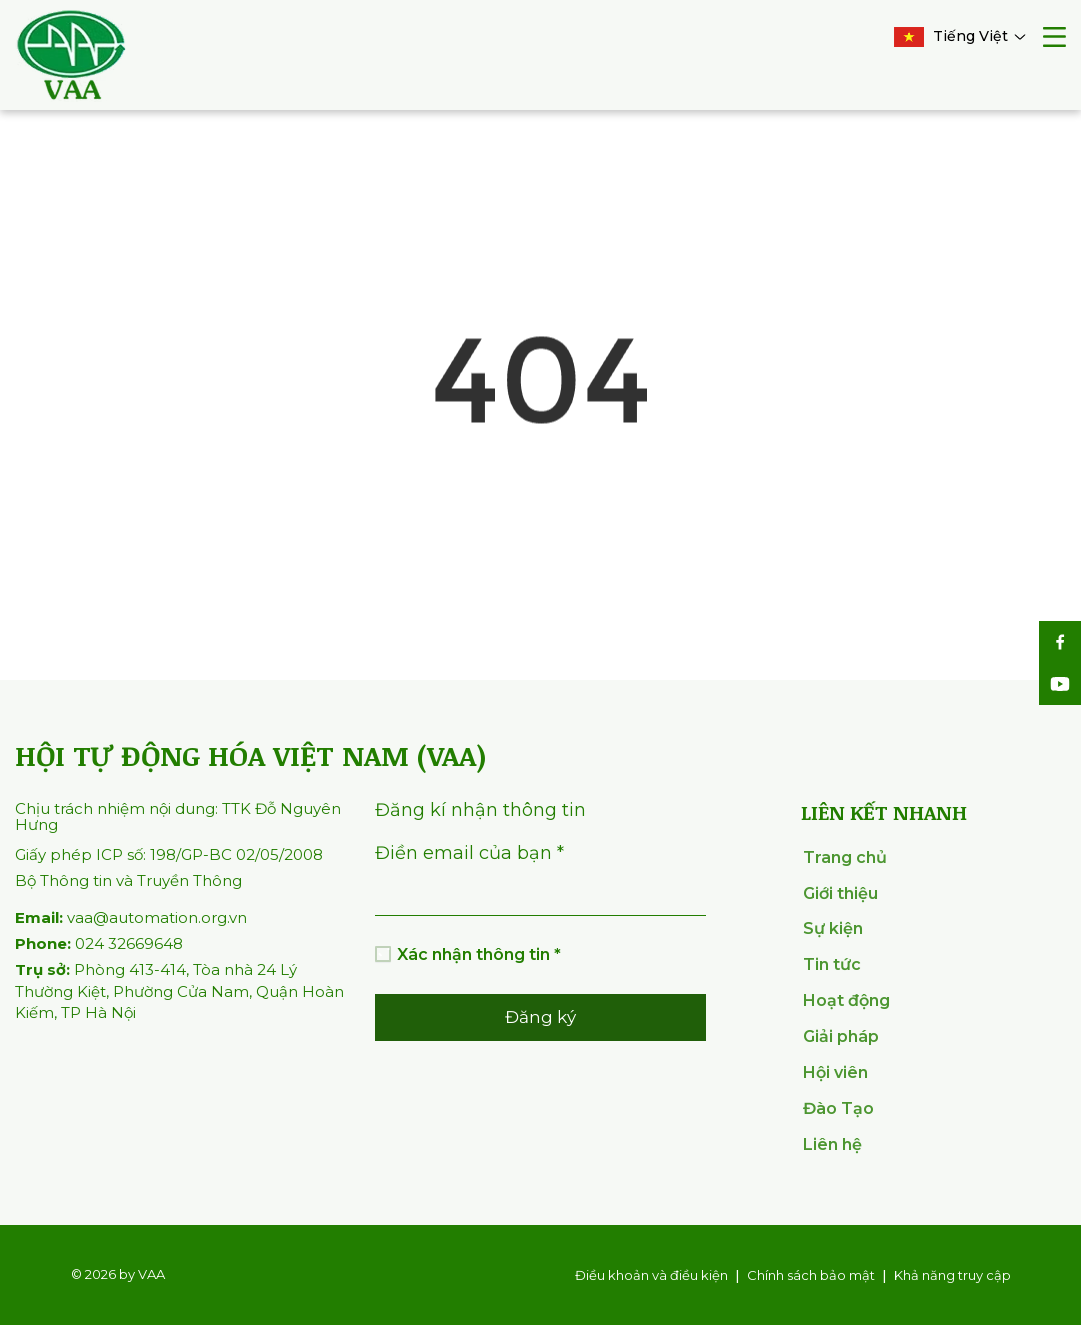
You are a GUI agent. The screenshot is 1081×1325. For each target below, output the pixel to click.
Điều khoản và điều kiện (651, 1275)
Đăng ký (540, 1017)
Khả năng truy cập (952, 1275)
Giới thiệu (840, 893)
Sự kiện (833, 928)
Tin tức (832, 964)
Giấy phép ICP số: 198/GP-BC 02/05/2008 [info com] (169, 854)
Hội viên (835, 1072)
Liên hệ (832, 1144)
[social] (1060, 642)
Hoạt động (846, 1000)
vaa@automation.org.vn (131, 917)
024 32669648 (99, 943)
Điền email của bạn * (469, 853)
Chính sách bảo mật (811, 1275)
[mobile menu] (1054, 39)
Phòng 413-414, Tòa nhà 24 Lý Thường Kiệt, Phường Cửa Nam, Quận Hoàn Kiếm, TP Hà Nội (179, 991)
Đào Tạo (838, 1108)
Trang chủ (845, 857)
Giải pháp (841, 1036)
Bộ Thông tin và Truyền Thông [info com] (128, 880)
